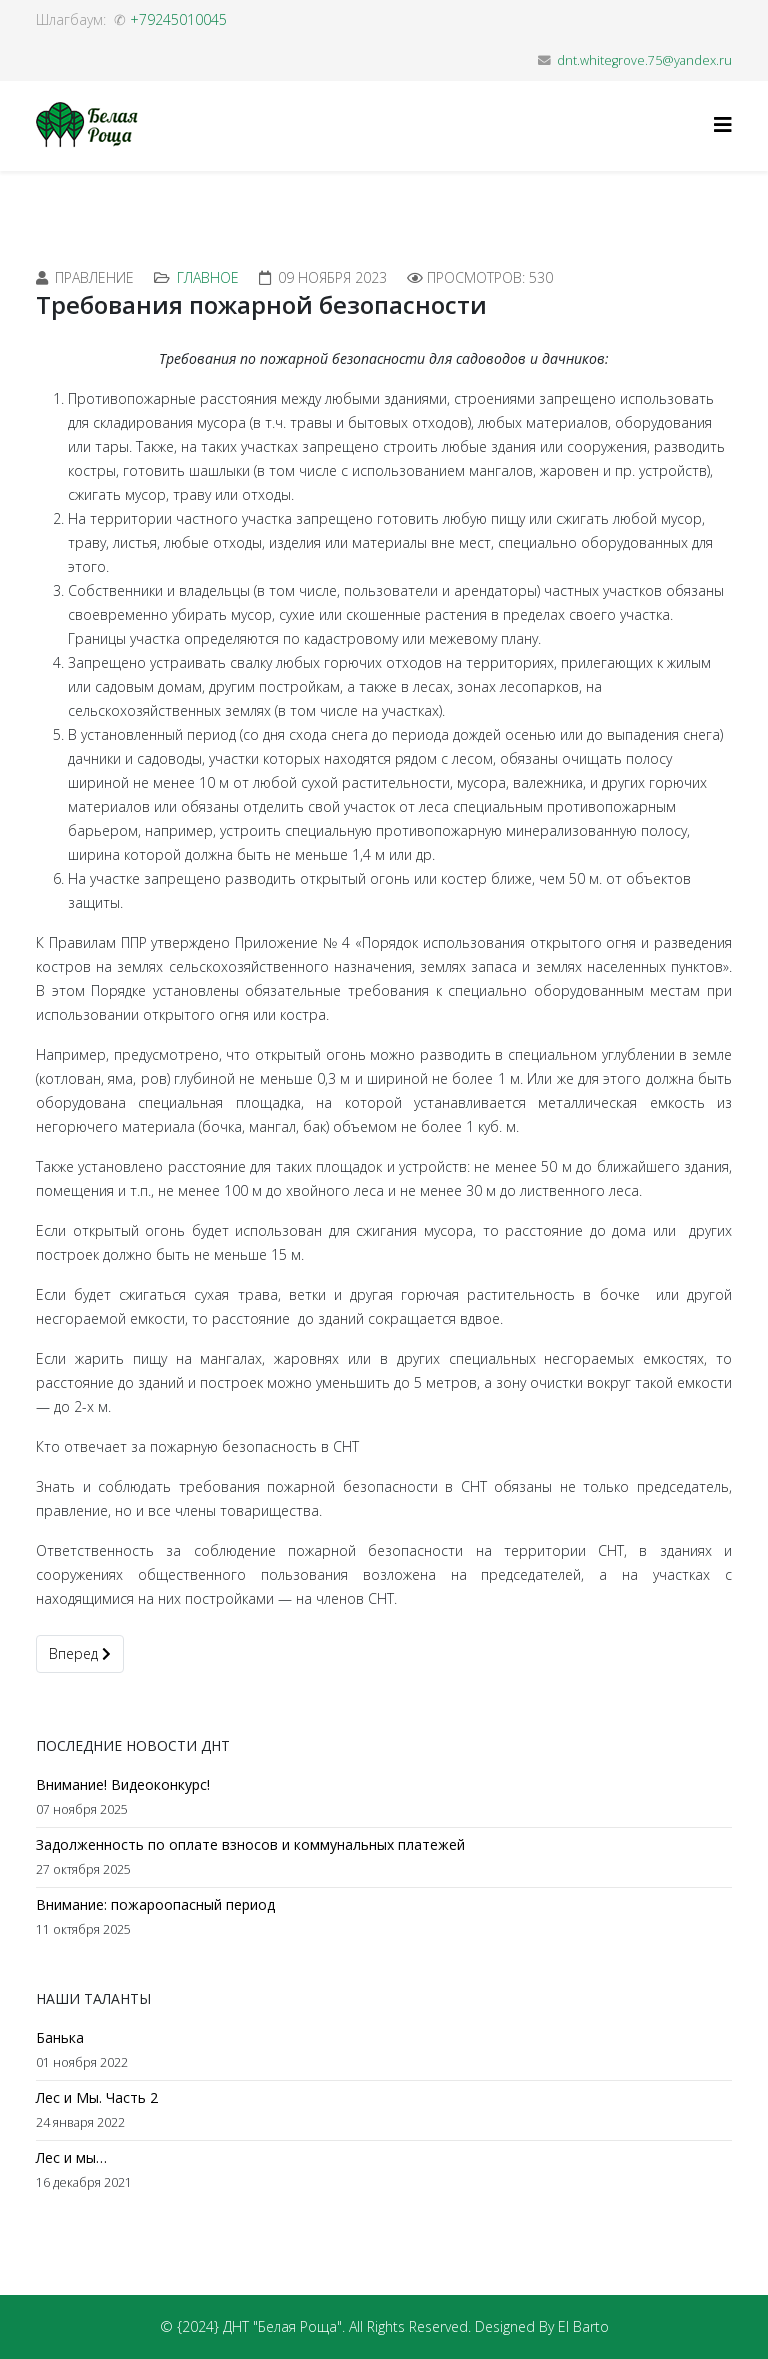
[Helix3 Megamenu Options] (723, 124)
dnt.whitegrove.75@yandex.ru (644, 60)
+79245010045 (178, 19)
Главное (208, 277)
